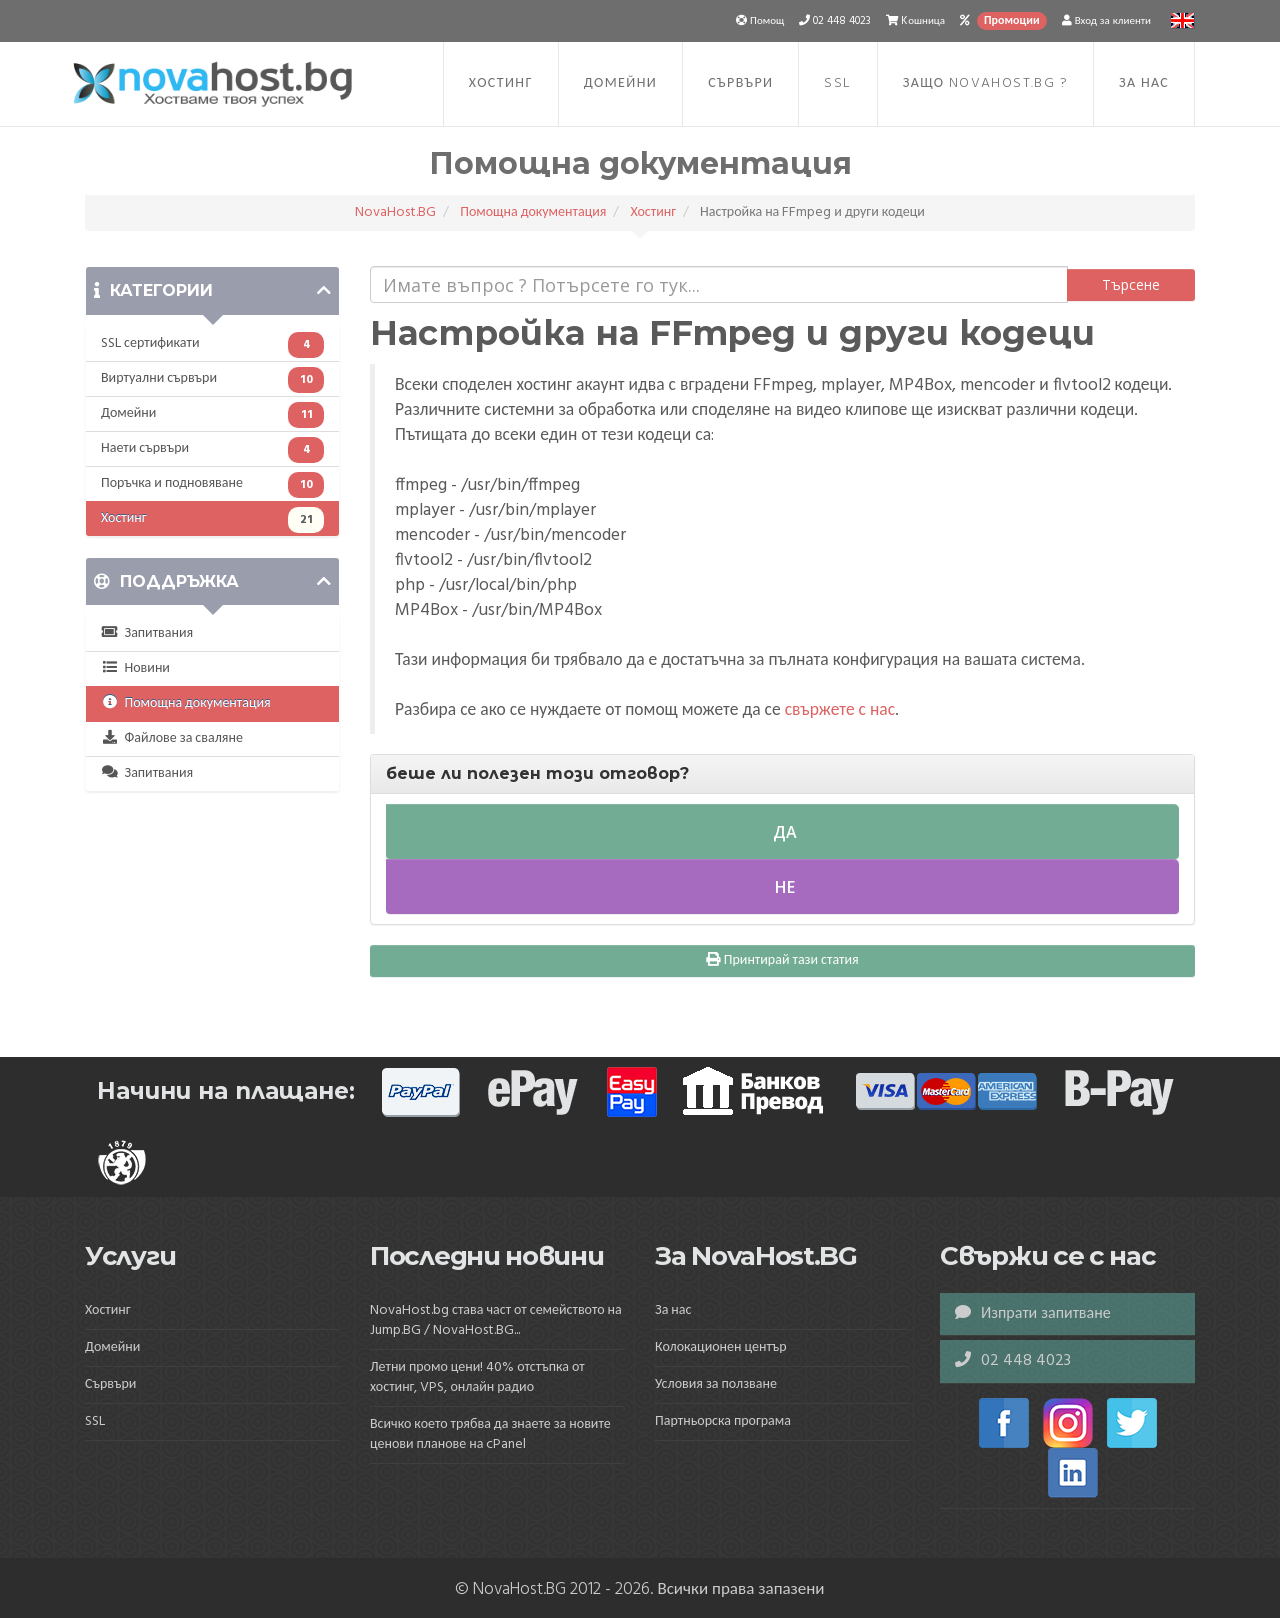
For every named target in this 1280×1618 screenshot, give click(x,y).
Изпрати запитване (1033, 1314)
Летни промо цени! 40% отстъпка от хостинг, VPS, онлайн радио (477, 1377)
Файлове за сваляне (172, 738)
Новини (135, 668)
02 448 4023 (1013, 1361)
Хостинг (501, 83)
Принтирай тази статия (782, 960)
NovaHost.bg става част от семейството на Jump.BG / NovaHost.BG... (496, 1320)
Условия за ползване (716, 1384)
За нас (1144, 83)
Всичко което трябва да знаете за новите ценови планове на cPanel (490, 1434)
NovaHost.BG (395, 212)
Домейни (620, 83)
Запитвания (147, 633)
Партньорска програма (723, 1421)
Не (783, 887)
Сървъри (740, 83)
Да (783, 832)
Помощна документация (533, 212)
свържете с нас (840, 711)
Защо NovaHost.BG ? (985, 83)
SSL (837, 83)
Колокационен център (721, 1347)
